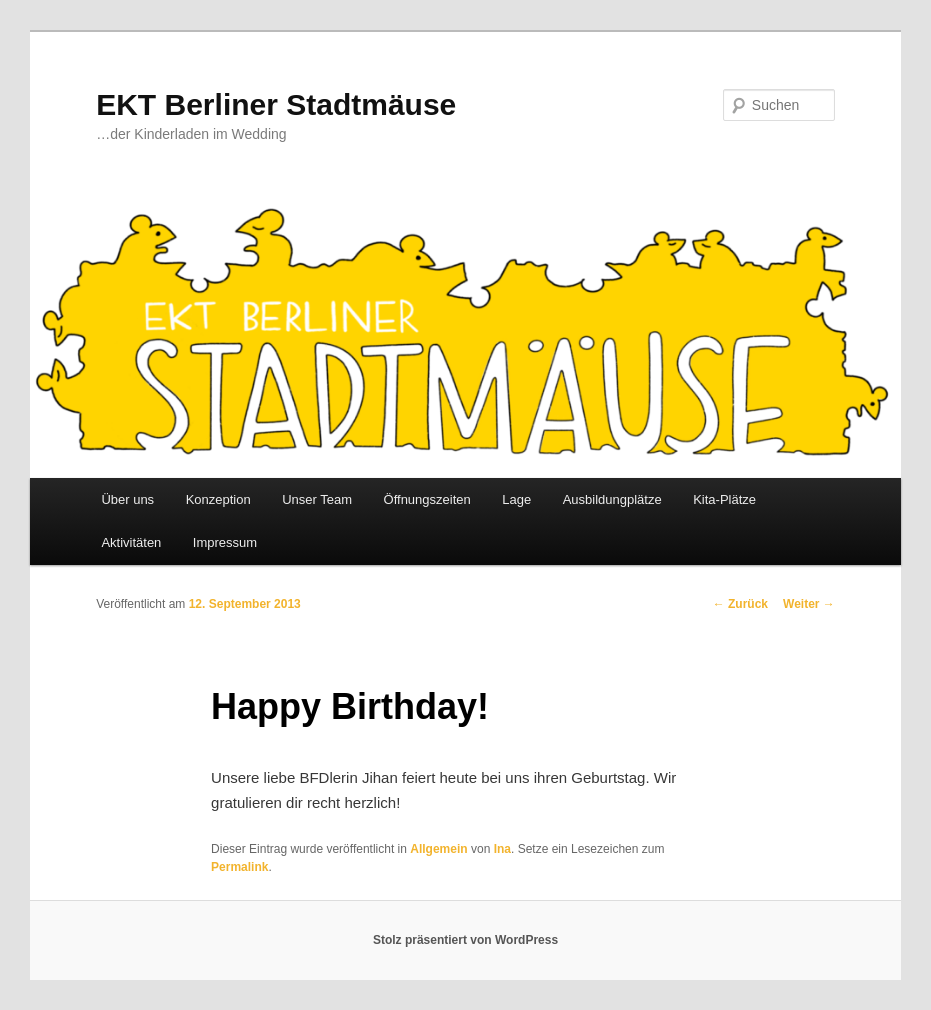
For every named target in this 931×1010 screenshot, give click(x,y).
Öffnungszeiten (427, 499)
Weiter (809, 604)
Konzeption (218, 499)
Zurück (740, 604)
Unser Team (317, 499)
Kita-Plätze (724, 499)
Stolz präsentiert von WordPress (465, 940)
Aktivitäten (131, 542)
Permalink (239, 867)
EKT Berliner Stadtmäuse (276, 104)
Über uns (127, 499)
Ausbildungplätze (612, 499)
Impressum (225, 542)
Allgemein (438, 849)
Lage (516, 499)
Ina (502, 849)
